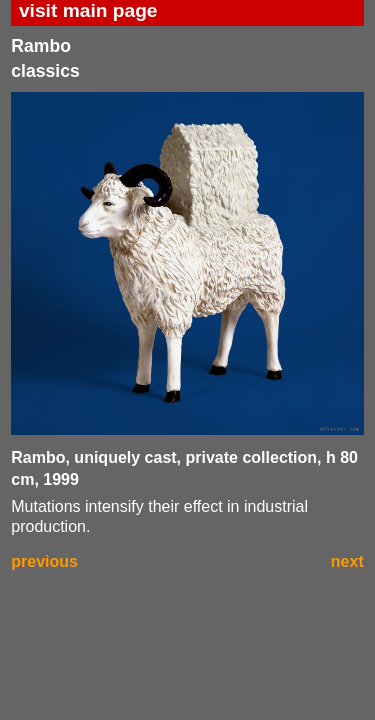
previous (44, 561)
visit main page (88, 10)
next (347, 561)
